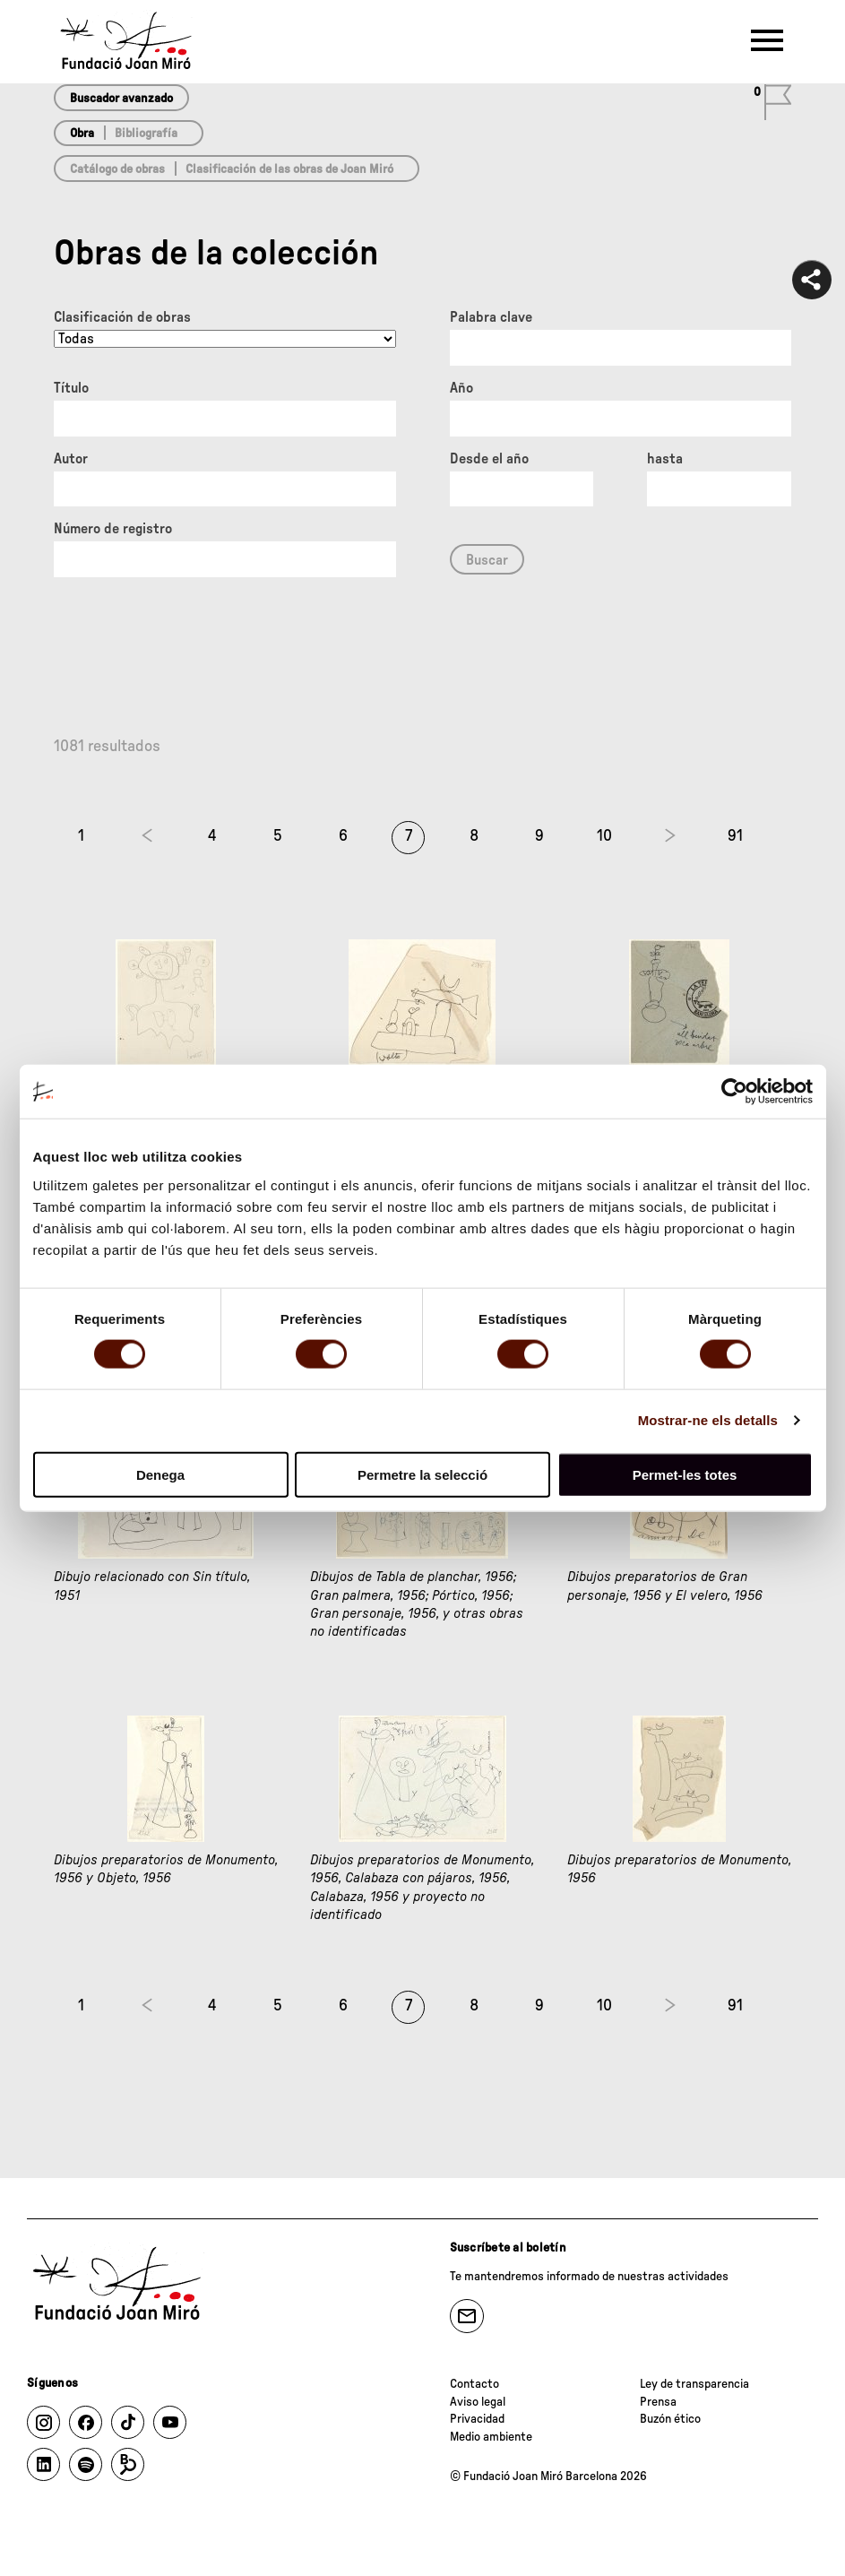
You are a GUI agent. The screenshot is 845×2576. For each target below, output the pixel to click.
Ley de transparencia (694, 2384)
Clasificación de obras (122, 317)
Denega (160, 1474)
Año (461, 388)
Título (71, 388)
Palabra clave (491, 317)
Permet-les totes (685, 1474)
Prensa (658, 2402)
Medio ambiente (491, 2437)
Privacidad (477, 2419)
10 (604, 836)
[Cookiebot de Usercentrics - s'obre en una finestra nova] (734, 1091)
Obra (82, 133)
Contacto (474, 2384)
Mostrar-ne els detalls (708, 1420)
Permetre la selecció (422, 1474)
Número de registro (113, 529)
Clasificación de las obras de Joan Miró (289, 169)
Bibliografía (146, 133)
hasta (665, 459)
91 (735, 836)
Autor (71, 459)
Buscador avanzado (121, 98)
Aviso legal (477, 2402)
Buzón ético (670, 2419)
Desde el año (489, 459)
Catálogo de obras (117, 169)
